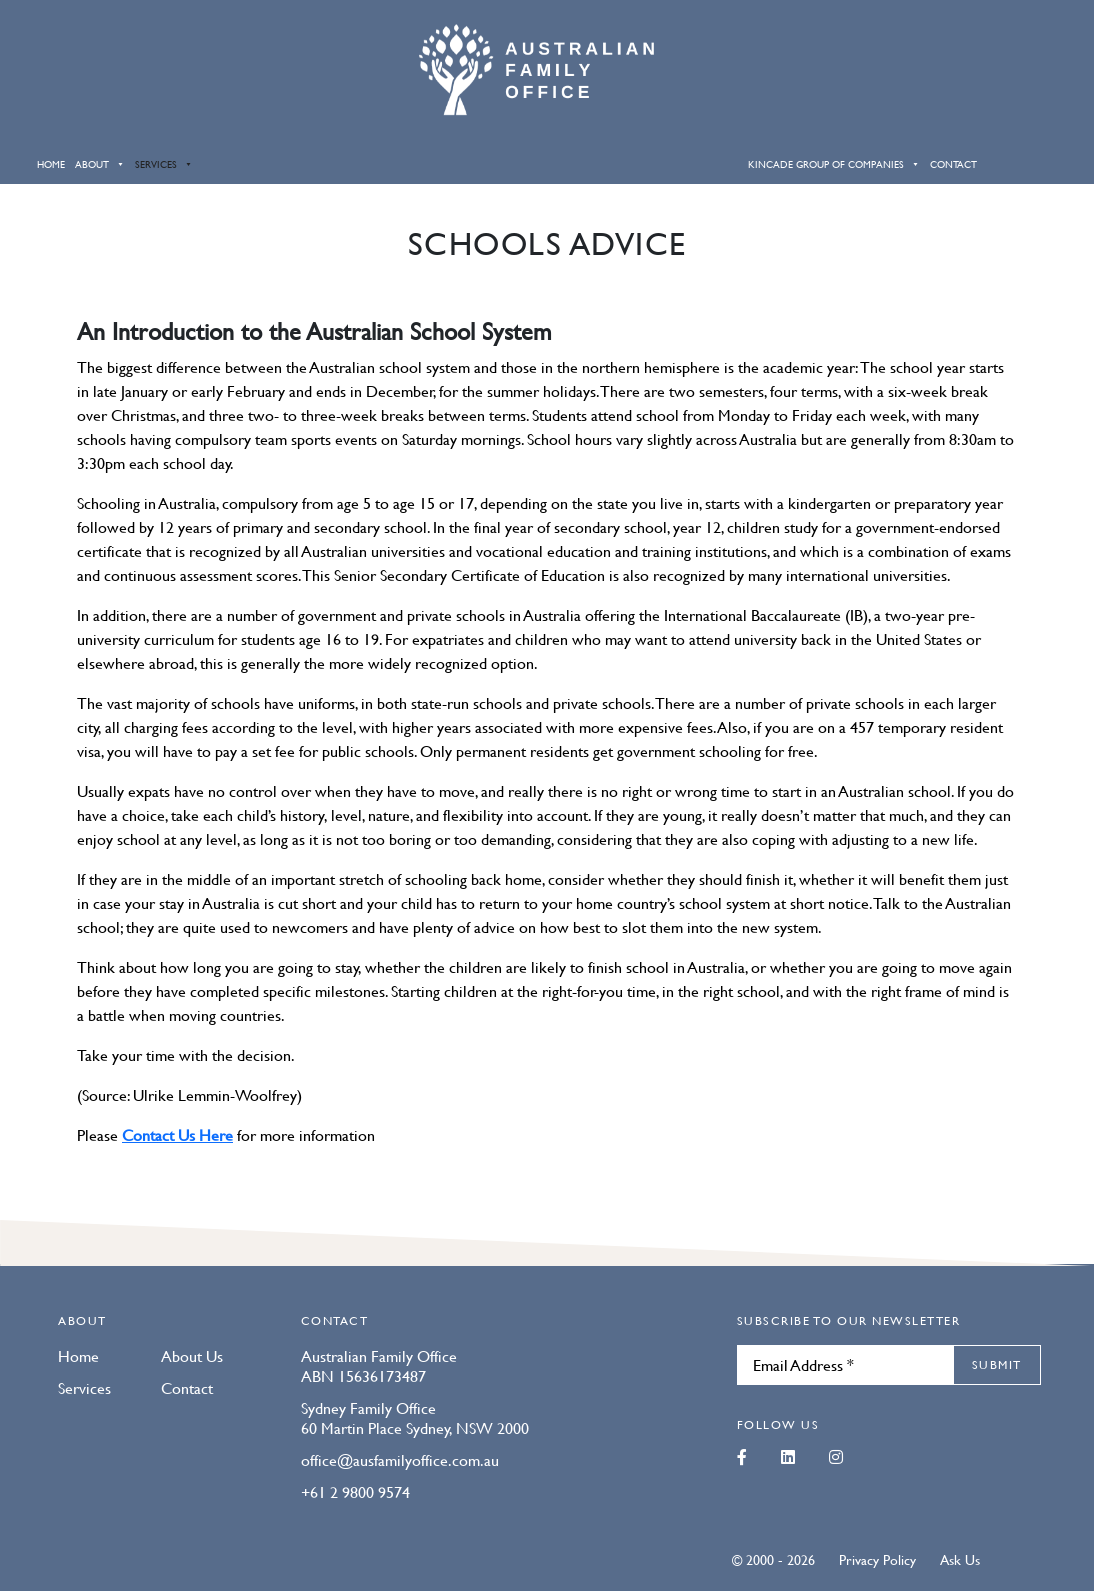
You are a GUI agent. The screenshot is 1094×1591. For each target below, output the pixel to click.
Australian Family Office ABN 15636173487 (379, 1366)
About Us (192, 1356)
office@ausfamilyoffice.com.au (400, 1460)
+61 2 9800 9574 (355, 1492)
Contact (953, 163)
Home (51, 163)
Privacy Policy (877, 1559)
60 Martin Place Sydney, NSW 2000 (415, 1428)
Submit (997, 1364)
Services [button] (164, 164)
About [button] (100, 164)
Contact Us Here (177, 1135)
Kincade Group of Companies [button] (834, 164)
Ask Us (960, 1559)
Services (84, 1388)
